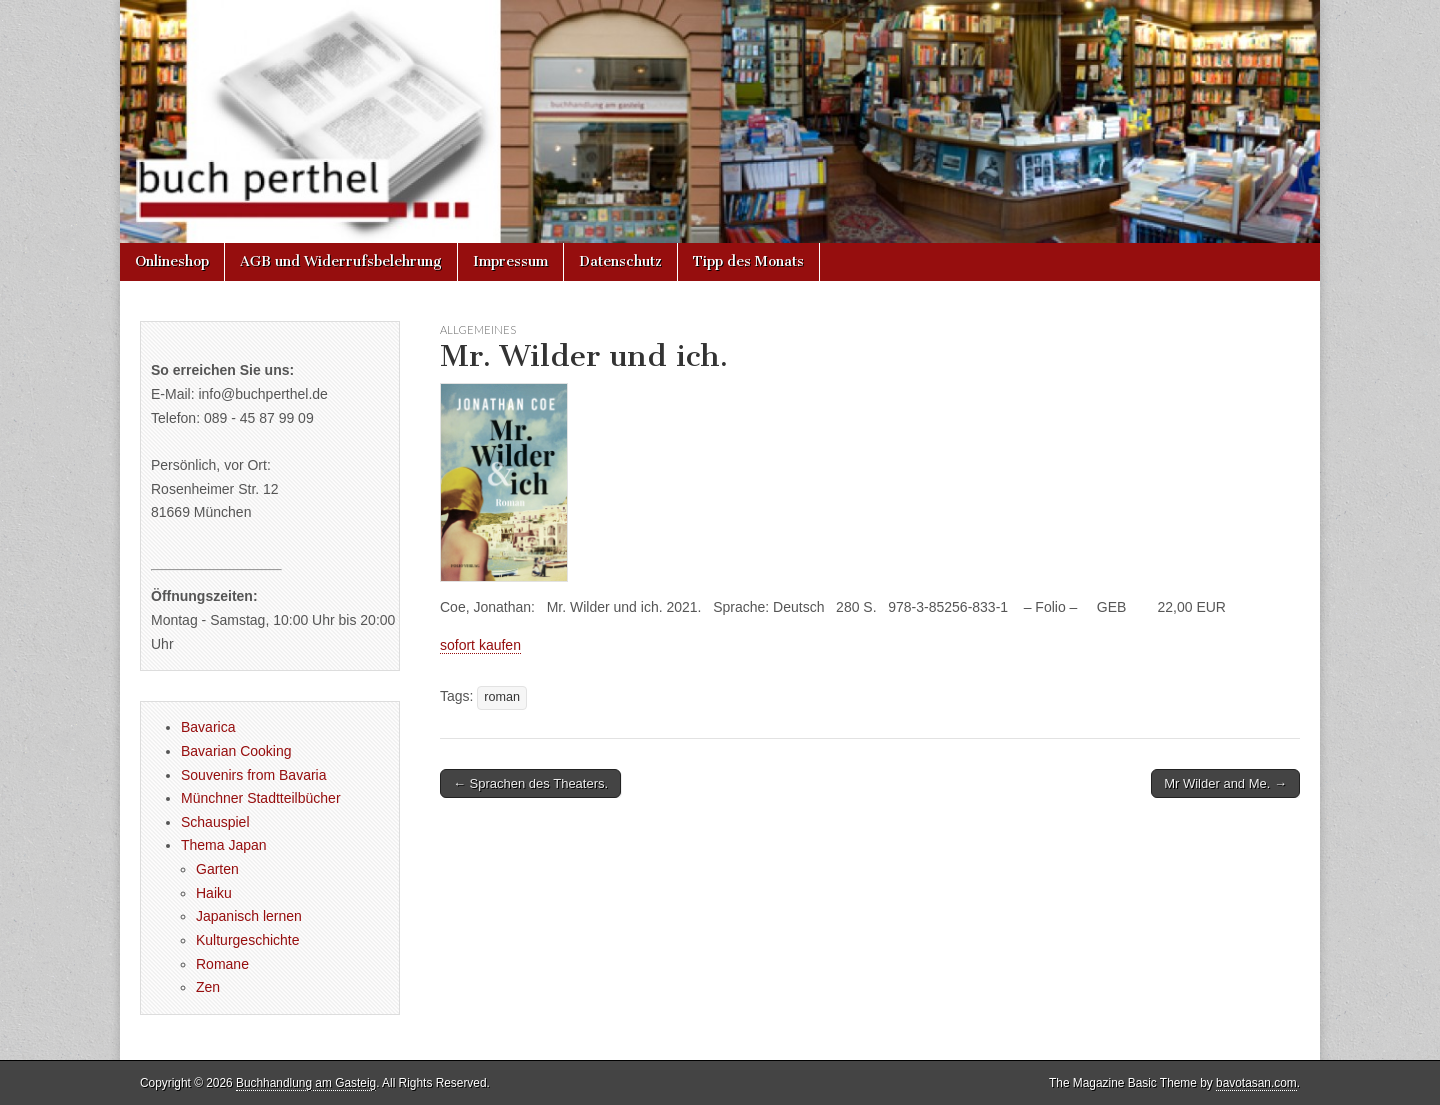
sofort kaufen (480, 645)
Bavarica (208, 727)
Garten (217, 869)
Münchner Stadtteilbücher (261, 798)
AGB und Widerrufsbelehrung (341, 261)
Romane (222, 964)
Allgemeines (478, 329)
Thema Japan (224, 845)
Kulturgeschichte (248, 940)
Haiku (214, 893)
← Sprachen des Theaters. (530, 783)
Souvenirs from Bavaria (254, 775)
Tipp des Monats (748, 261)
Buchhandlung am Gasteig (306, 1083)
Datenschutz (620, 261)
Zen (208, 987)
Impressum (510, 261)
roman (502, 697)
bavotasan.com (1256, 1083)
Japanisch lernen (249, 916)
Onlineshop (172, 261)
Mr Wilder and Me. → (1225, 783)
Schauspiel (215, 822)
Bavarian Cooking (236, 751)
